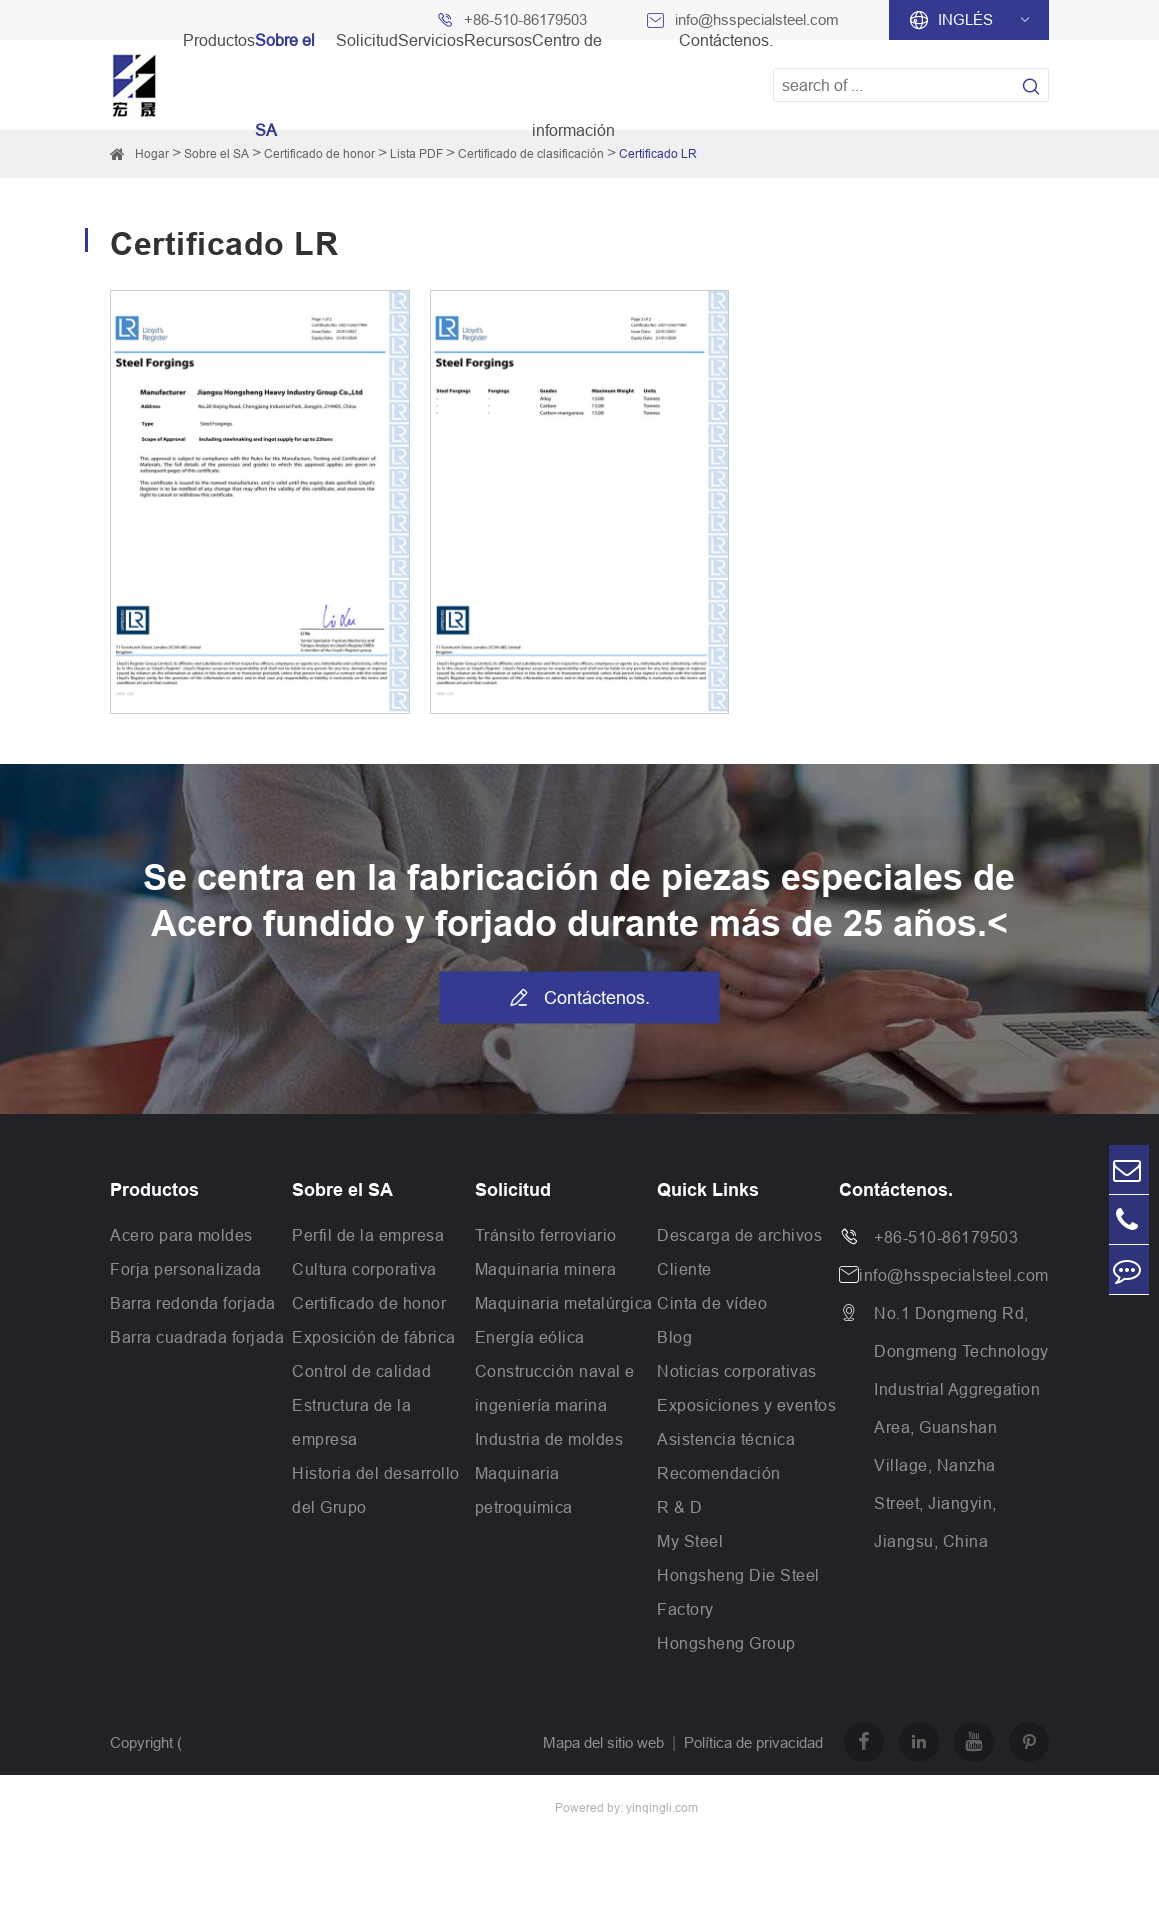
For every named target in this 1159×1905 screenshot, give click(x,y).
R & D (680, 1507)
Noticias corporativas (737, 1371)
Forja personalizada (186, 1269)
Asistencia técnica (726, 1439)
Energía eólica (530, 1337)
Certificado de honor (369, 1303)
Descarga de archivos (739, 1235)
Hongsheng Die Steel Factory (738, 1592)
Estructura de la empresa (351, 1422)
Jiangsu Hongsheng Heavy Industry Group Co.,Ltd (275, 1807)
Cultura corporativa (364, 1269)
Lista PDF (416, 153)
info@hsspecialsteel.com (954, 1275)
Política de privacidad (753, 1742)
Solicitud (513, 1190)
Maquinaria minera (546, 1269)
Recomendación (719, 1473)
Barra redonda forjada (193, 1303)
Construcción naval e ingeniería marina (555, 1388)
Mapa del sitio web (603, 1742)
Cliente (684, 1269)
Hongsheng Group (726, 1643)
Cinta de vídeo (712, 1303)
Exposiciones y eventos (746, 1405)
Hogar (152, 153)
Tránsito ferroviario (546, 1235)
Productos (154, 1190)
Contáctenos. (579, 997)
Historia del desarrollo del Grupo (376, 1490)
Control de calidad (361, 1371)
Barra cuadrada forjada (197, 1337)
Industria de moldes (549, 1439)
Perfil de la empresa (368, 1235)
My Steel (690, 1541)
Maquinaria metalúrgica (564, 1303)
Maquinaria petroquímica (524, 1490)
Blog (674, 1337)
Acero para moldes (181, 1235)
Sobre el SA (216, 153)
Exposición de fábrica (374, 1337)
